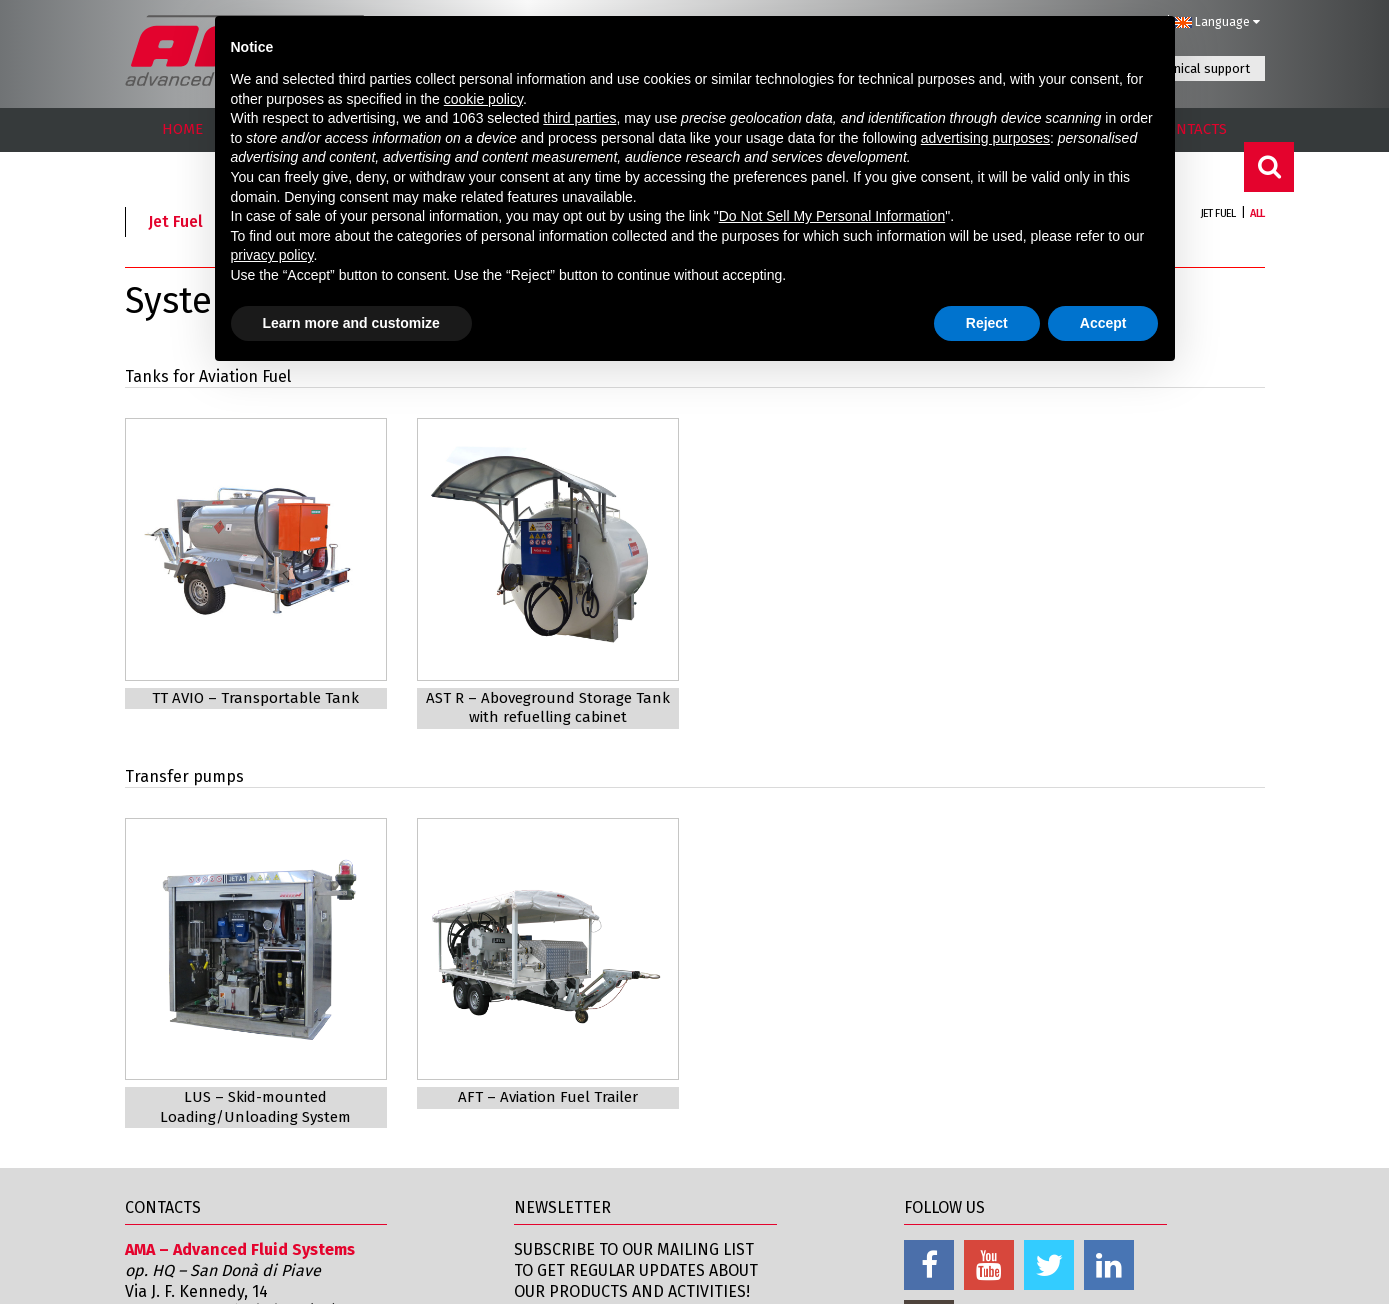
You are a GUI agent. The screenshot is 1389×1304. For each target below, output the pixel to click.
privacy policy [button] (272, 255)
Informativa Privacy (1002, 1274)
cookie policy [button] (483, 99)
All (1257, 213)
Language (1217, 22)
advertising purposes (985, 138)
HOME (182, 129)
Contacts (760, 1274)
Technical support (1199, 68)
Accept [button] (1103, 323)
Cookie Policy (1138, 1274)
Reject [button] (987, 323)
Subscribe (563, 1171)
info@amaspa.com (303, 1197)
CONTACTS (1192, 129)
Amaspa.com (172, 1197)
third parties (579, 118)
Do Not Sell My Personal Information (832, 216)
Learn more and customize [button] (351, 323)
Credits (1237, 1274)
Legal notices (865, 1274)
